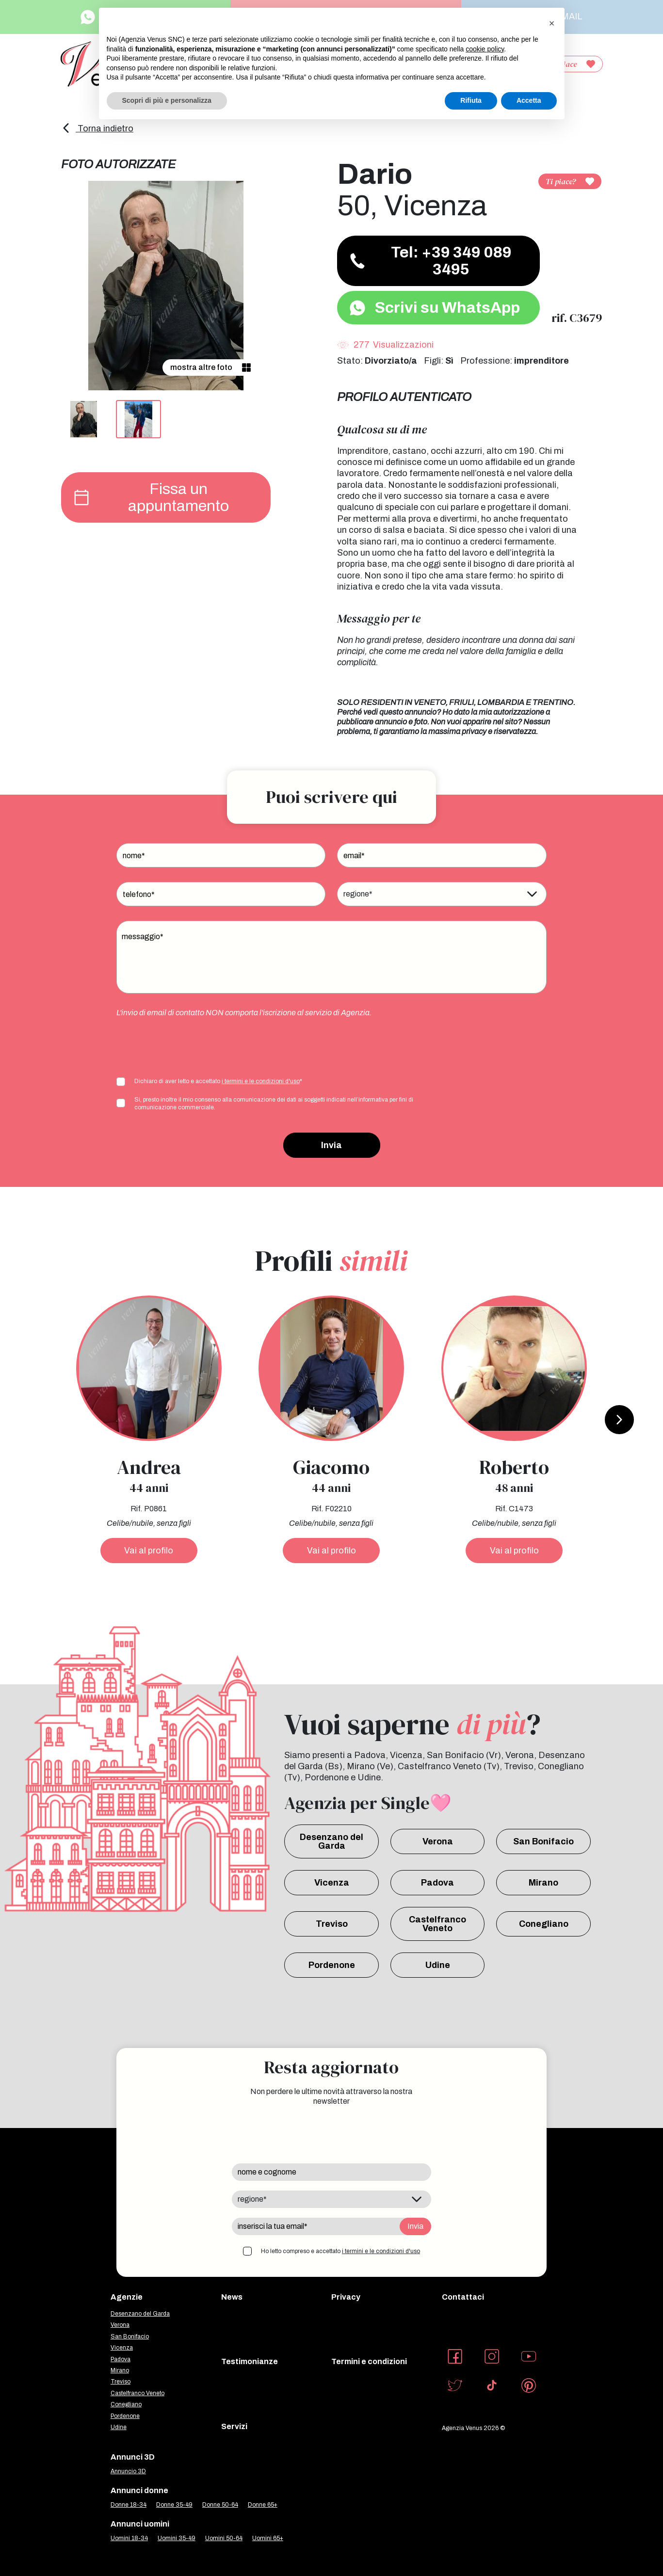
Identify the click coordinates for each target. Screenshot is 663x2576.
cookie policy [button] (485, 49)
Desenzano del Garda (331, 1841)
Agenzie (127, 2297)
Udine (437, 1965)
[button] (552, 23)
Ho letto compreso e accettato (340, 2251)
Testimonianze (249, 2361)
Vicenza (331, 1883)
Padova (437, 1883)
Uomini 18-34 (129, 2538)
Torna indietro (97, 128)
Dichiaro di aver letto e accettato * (218, 1081)
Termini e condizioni (369, 2361)
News (232, 2297)
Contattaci (463, 2297)
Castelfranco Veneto (437, 1924)
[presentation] (190, 1046)
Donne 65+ (262, 2504)
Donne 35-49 (174, 2504)
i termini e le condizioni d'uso (261, 1081)
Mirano (543, 1883)
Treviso (332, 1924)
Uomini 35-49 (176, 2538)
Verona (437, 1841)
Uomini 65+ (267, 2538)
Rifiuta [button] (471, 100)
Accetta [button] (529, 100)
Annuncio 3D (128, 2471)
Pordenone (331, 1965)
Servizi (234, 2426)
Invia (331, 1145)
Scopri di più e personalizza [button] (166, 100)
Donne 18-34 (128, 2504)
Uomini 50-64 (224, 2538)
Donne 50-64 (220, 2504)
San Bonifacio (543, 1841)
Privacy (345, 2297)
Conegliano (543, 1924)
